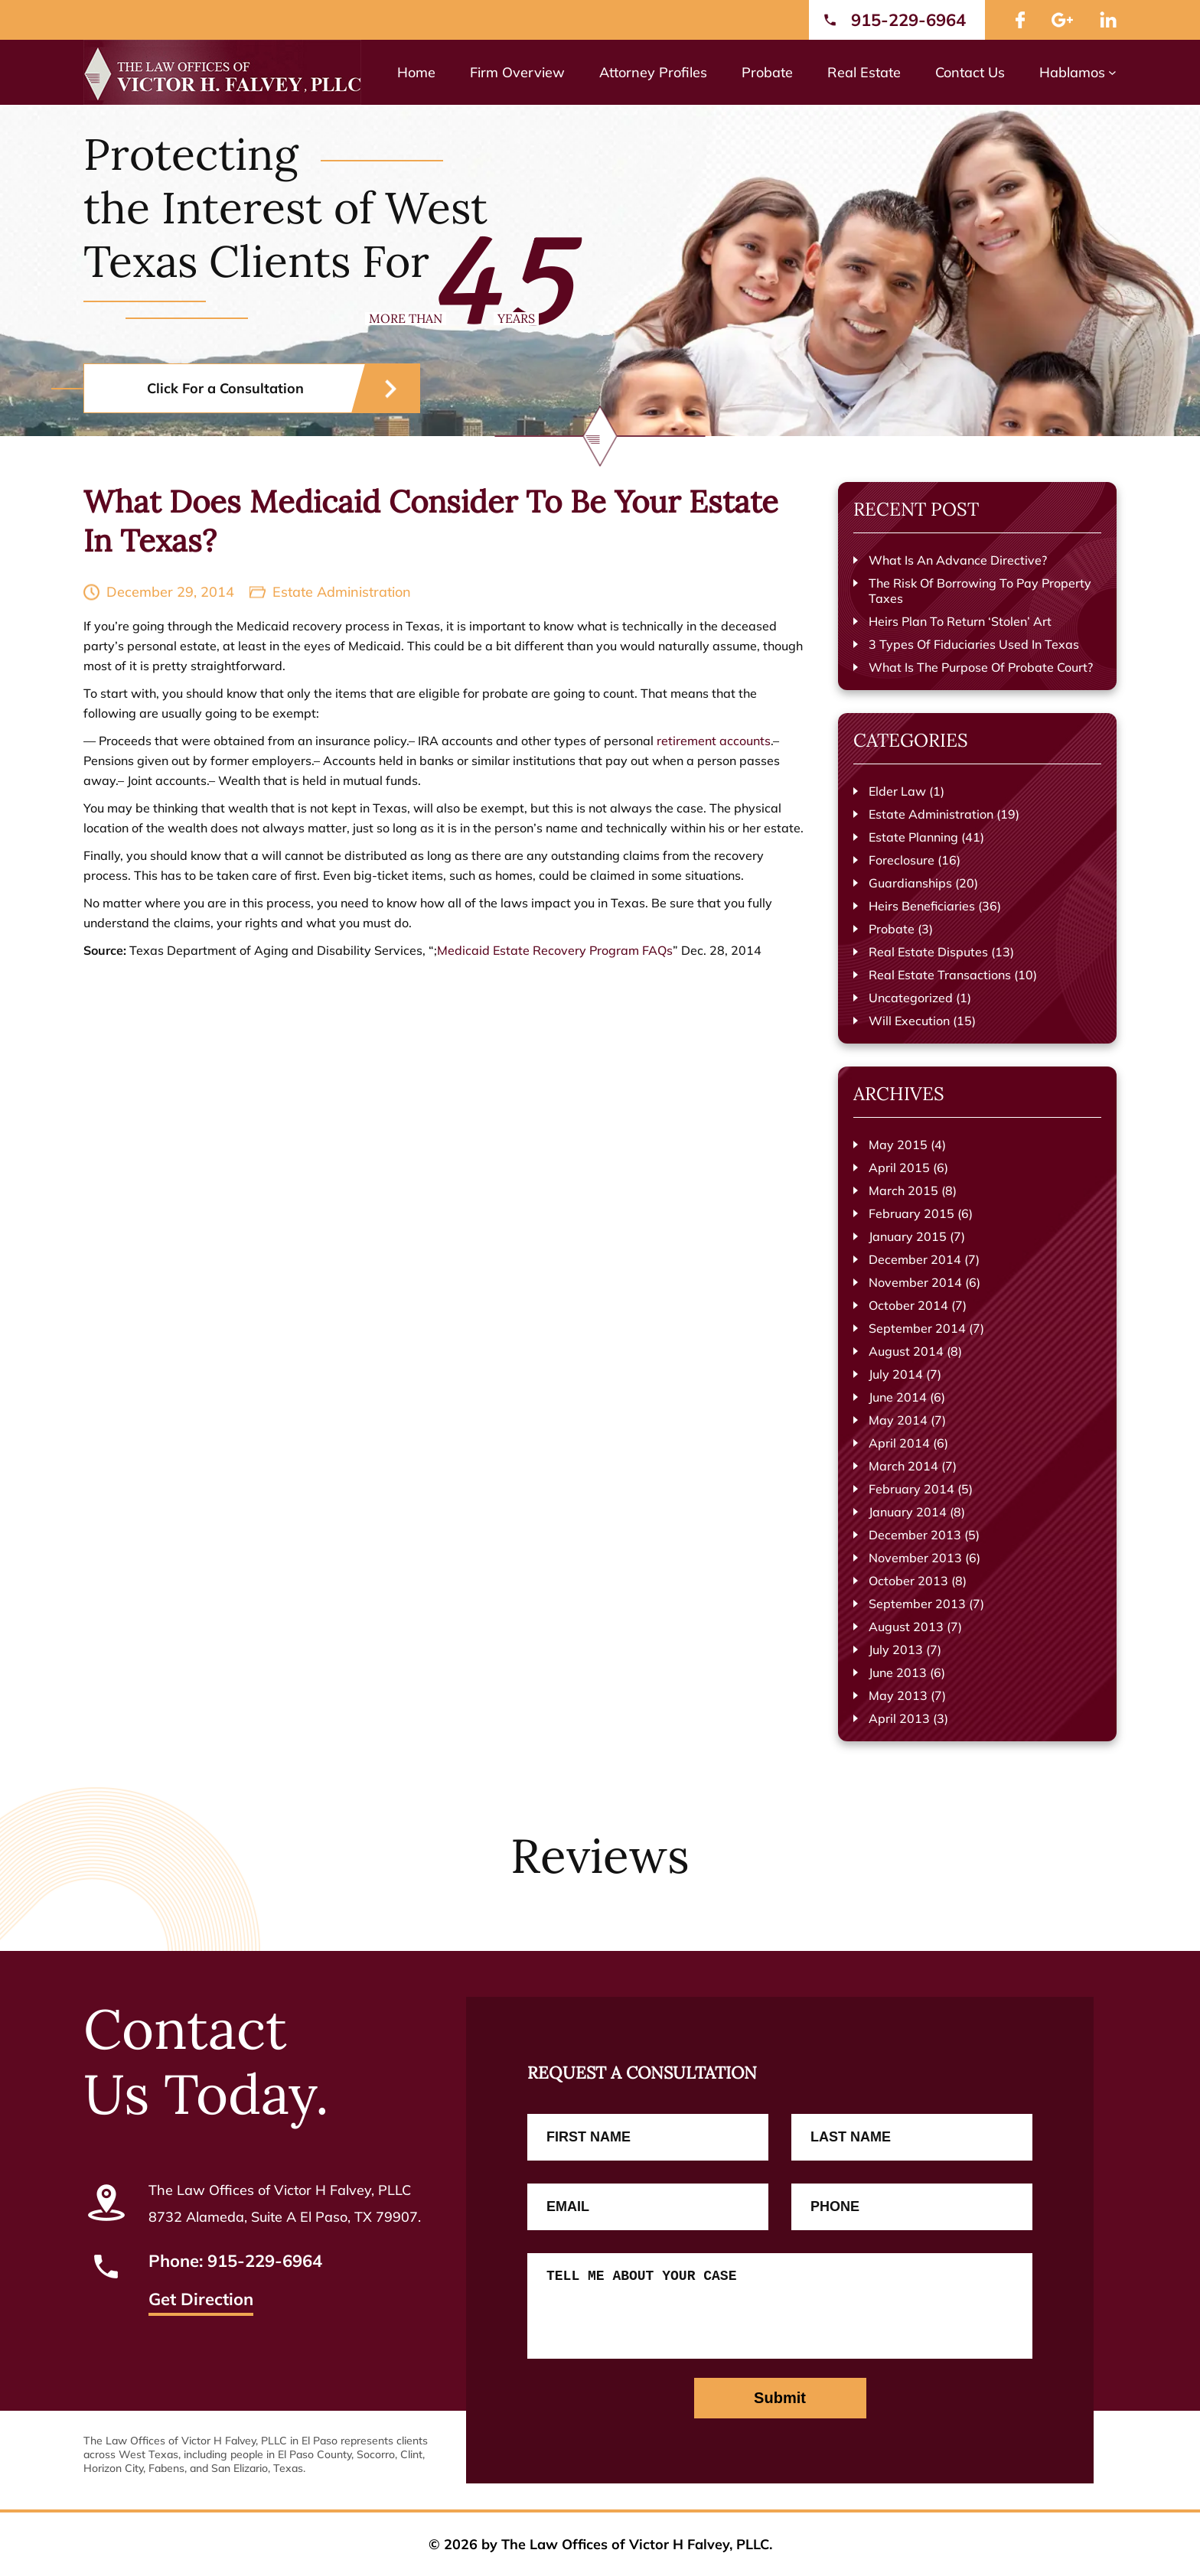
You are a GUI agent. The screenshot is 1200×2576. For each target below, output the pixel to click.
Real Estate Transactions (940, 974)
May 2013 (898, 1695)
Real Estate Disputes (928, 951)
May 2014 (898, 1420)
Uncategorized (911, 997)
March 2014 (903, 1466)
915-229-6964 (908, 20)
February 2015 (911, 1213)
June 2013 (898, 1672)
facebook (1020, 19)
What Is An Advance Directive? (958, 560)
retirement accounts (714, 740)
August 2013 (906, 1626)
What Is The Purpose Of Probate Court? (981, 667)
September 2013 (917, 1603)
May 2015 (898, 1144)
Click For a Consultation (225, 388)
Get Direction (200, 2300)
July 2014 (896, 1374)
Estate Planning (913, 837)
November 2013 (915, 1557)
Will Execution (909, 1020)
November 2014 (915, 1282)
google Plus (1062, 19)
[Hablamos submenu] (1112, 72)
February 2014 (911, 1488)
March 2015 (903, 1190)
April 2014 (899, 1443)
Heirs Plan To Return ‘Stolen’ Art (960, 621)
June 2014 (898, 1397)
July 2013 (896, 1649)
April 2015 (899, 1167)
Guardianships (910, 883)
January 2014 (908, 1511)
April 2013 (899, 1718)
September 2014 (917, 1328)
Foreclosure (901, 860)
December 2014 (915, 1259)
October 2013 (908, 1580)
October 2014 (908, 1305)
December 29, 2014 (170, 592)
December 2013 (915, 1534)
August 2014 (906, 1351)
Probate (892, 928)
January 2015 (908, 1236)
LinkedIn (1108, 19)
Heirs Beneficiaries (922, 905)
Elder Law (897, 791)
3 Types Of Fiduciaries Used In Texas (974, 644)
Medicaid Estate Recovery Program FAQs (555, 950)
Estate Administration (341, 592)
